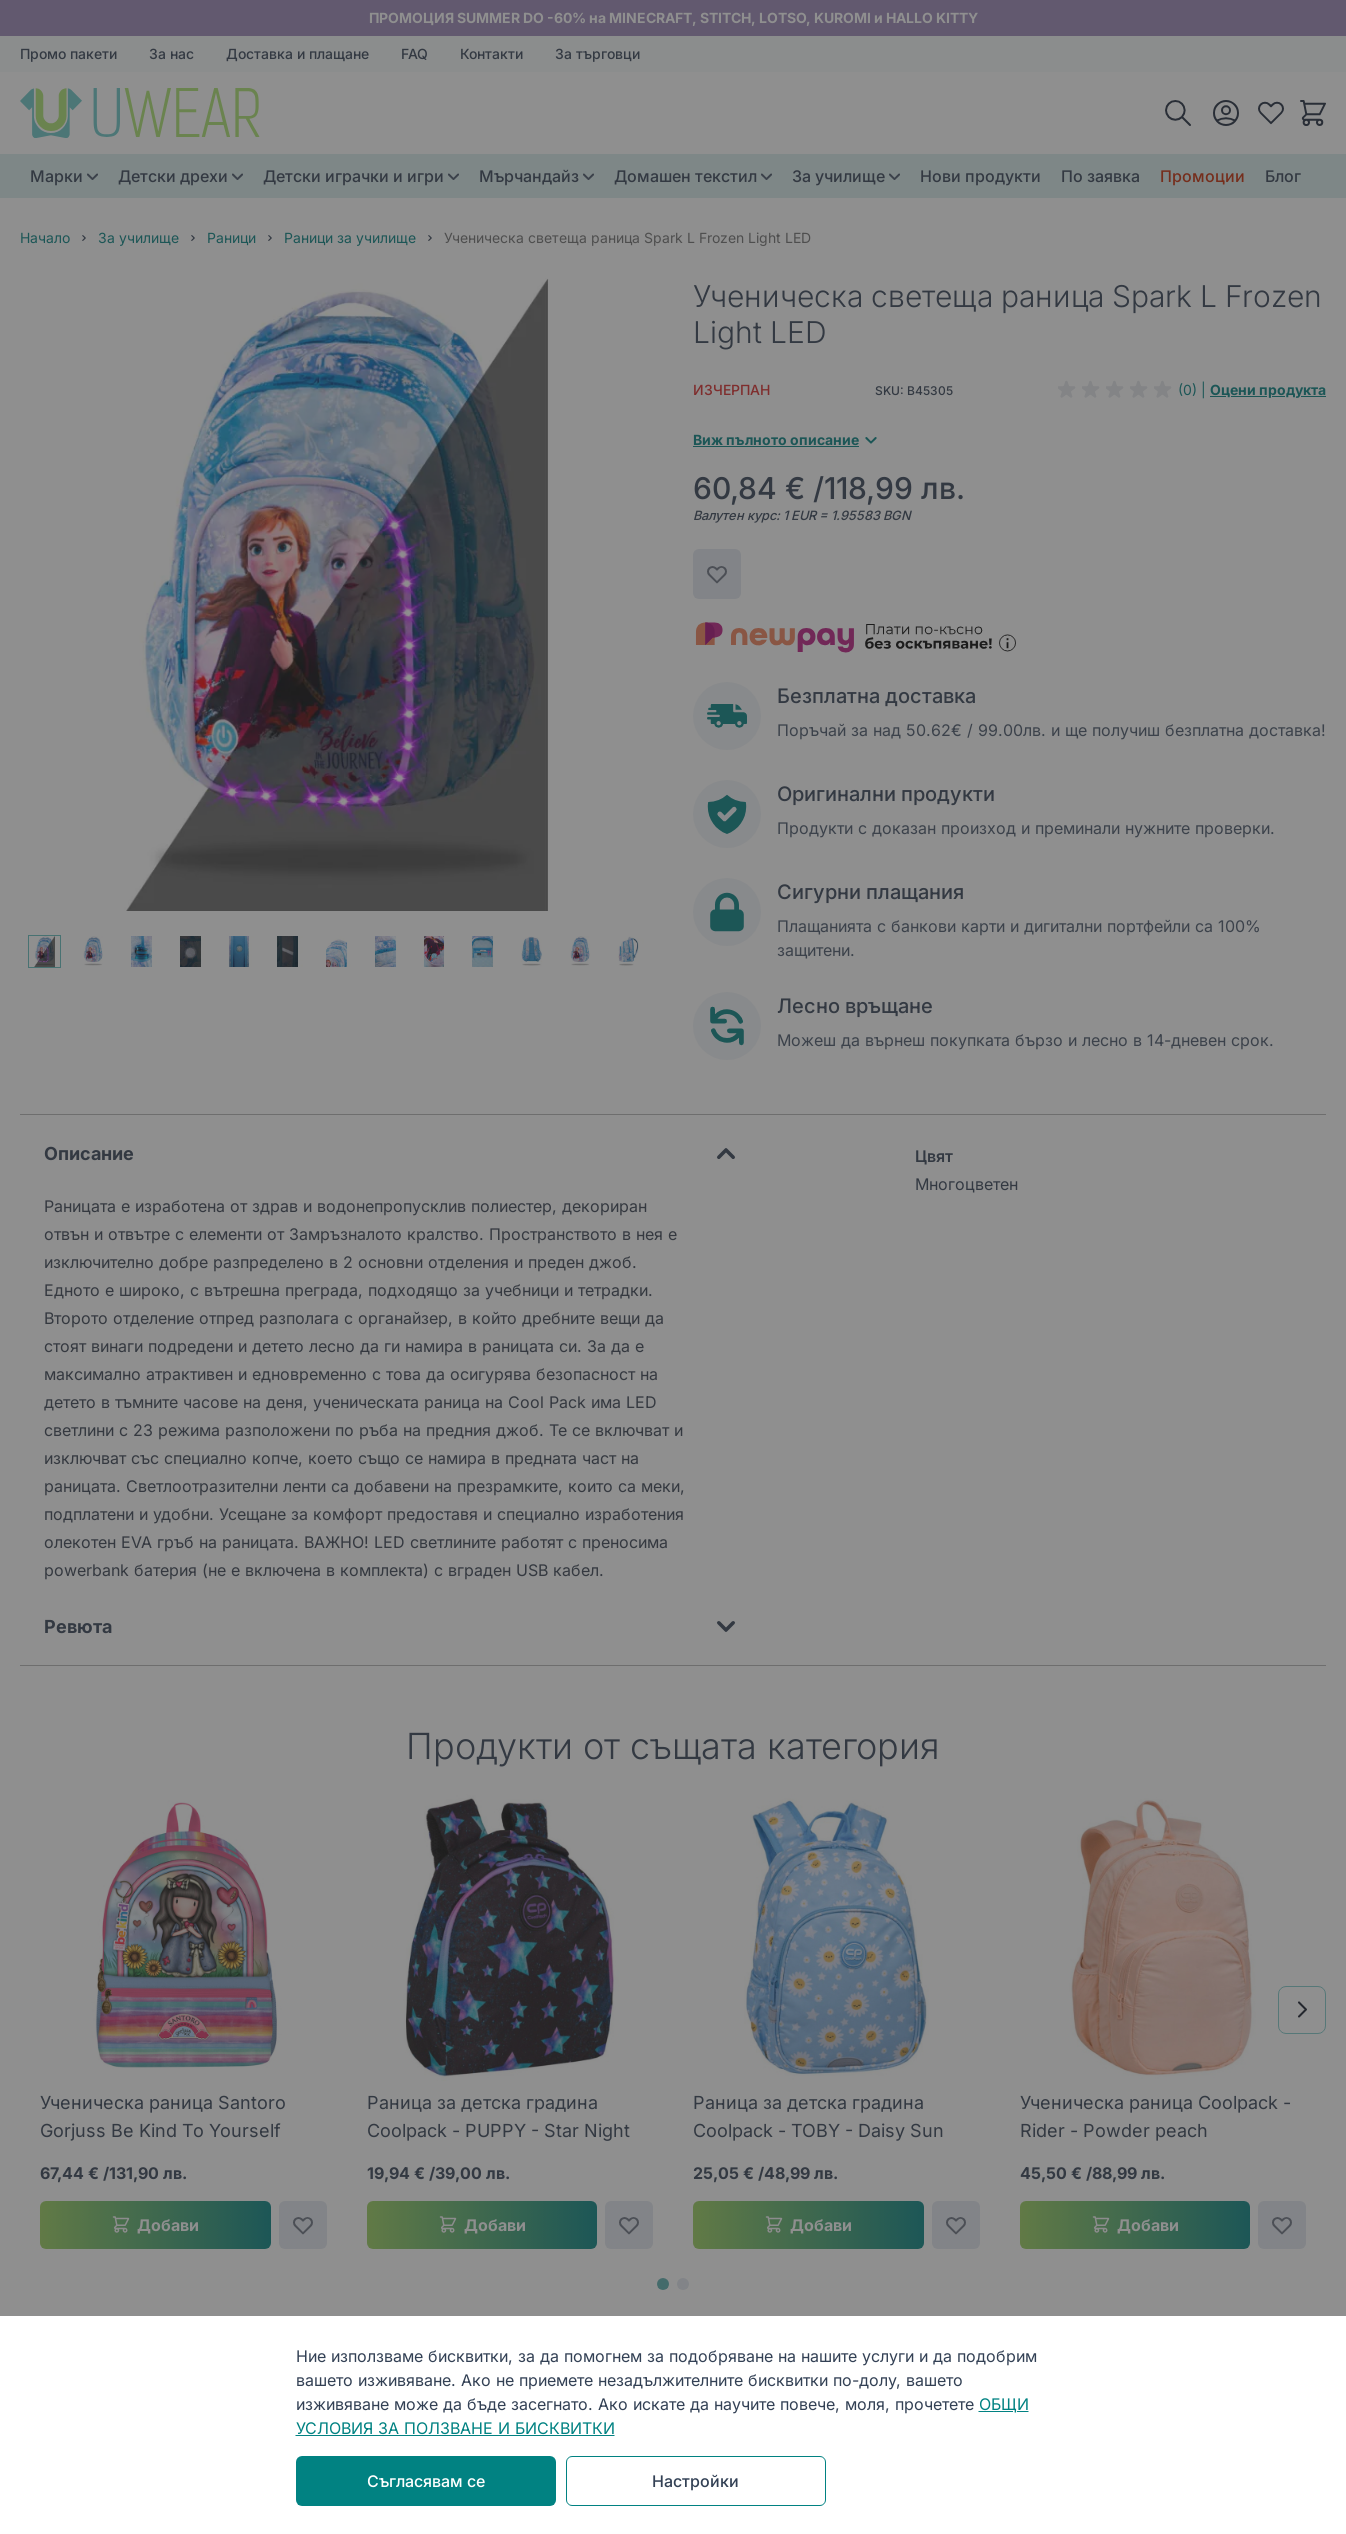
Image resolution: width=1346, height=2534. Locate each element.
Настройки (695, 2481)
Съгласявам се (426, 2481)
